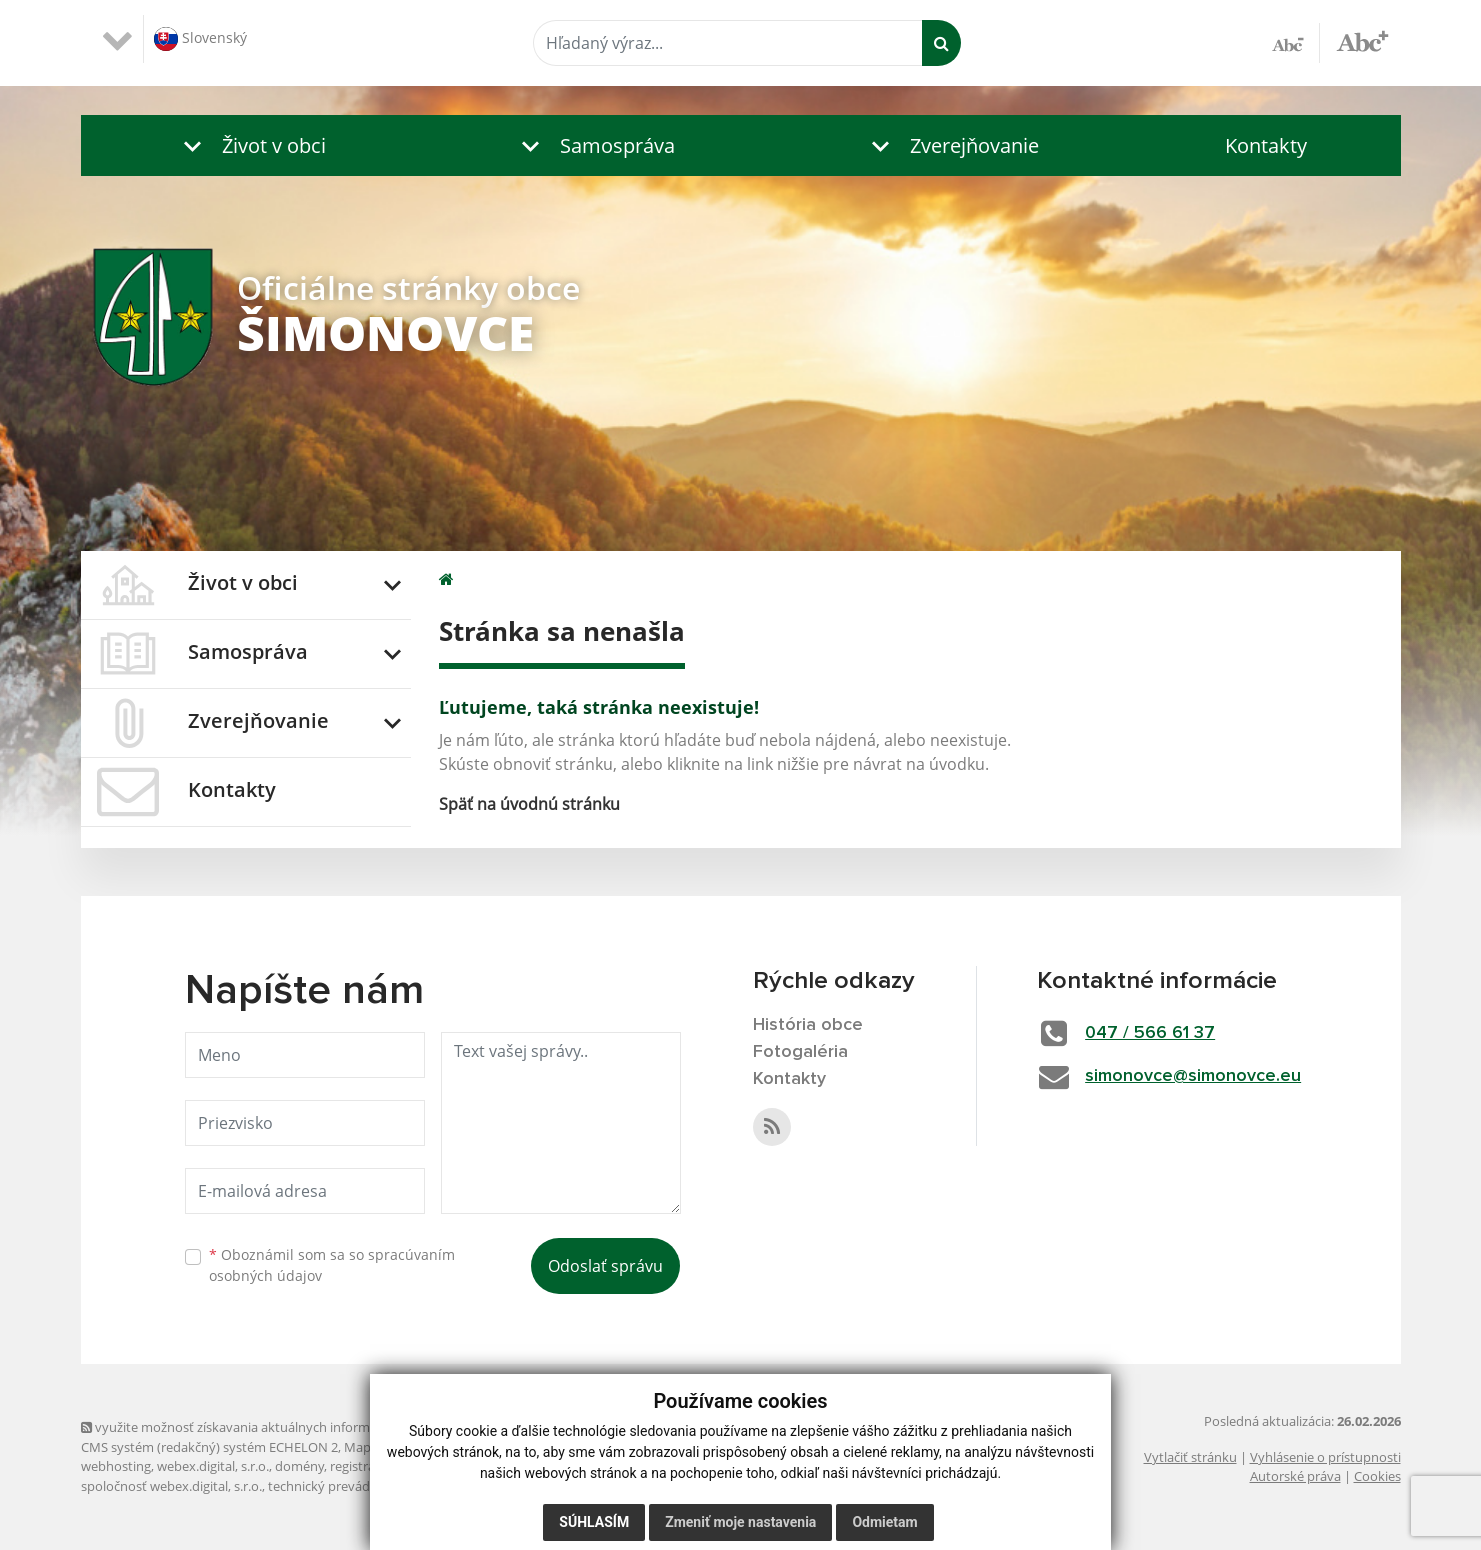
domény (299, 1466)
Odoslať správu (605, 1266)
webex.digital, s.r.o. (213, 1466)
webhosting (116, 1466)
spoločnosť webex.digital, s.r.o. (171, 1486)
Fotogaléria (800, 1052)
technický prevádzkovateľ (344, 1486)
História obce (808, 1025)
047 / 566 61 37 (1150, 1033)
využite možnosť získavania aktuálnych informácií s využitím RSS (279, 1427)
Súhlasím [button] (594, 1522)
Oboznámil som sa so (332, 1265)
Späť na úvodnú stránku (529, 804)
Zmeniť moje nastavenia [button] (740, 1522)
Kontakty (1266, 145)
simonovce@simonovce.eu (1193, 1076)
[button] (250, 145)
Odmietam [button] (884, 1522)
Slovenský (200, 39)
